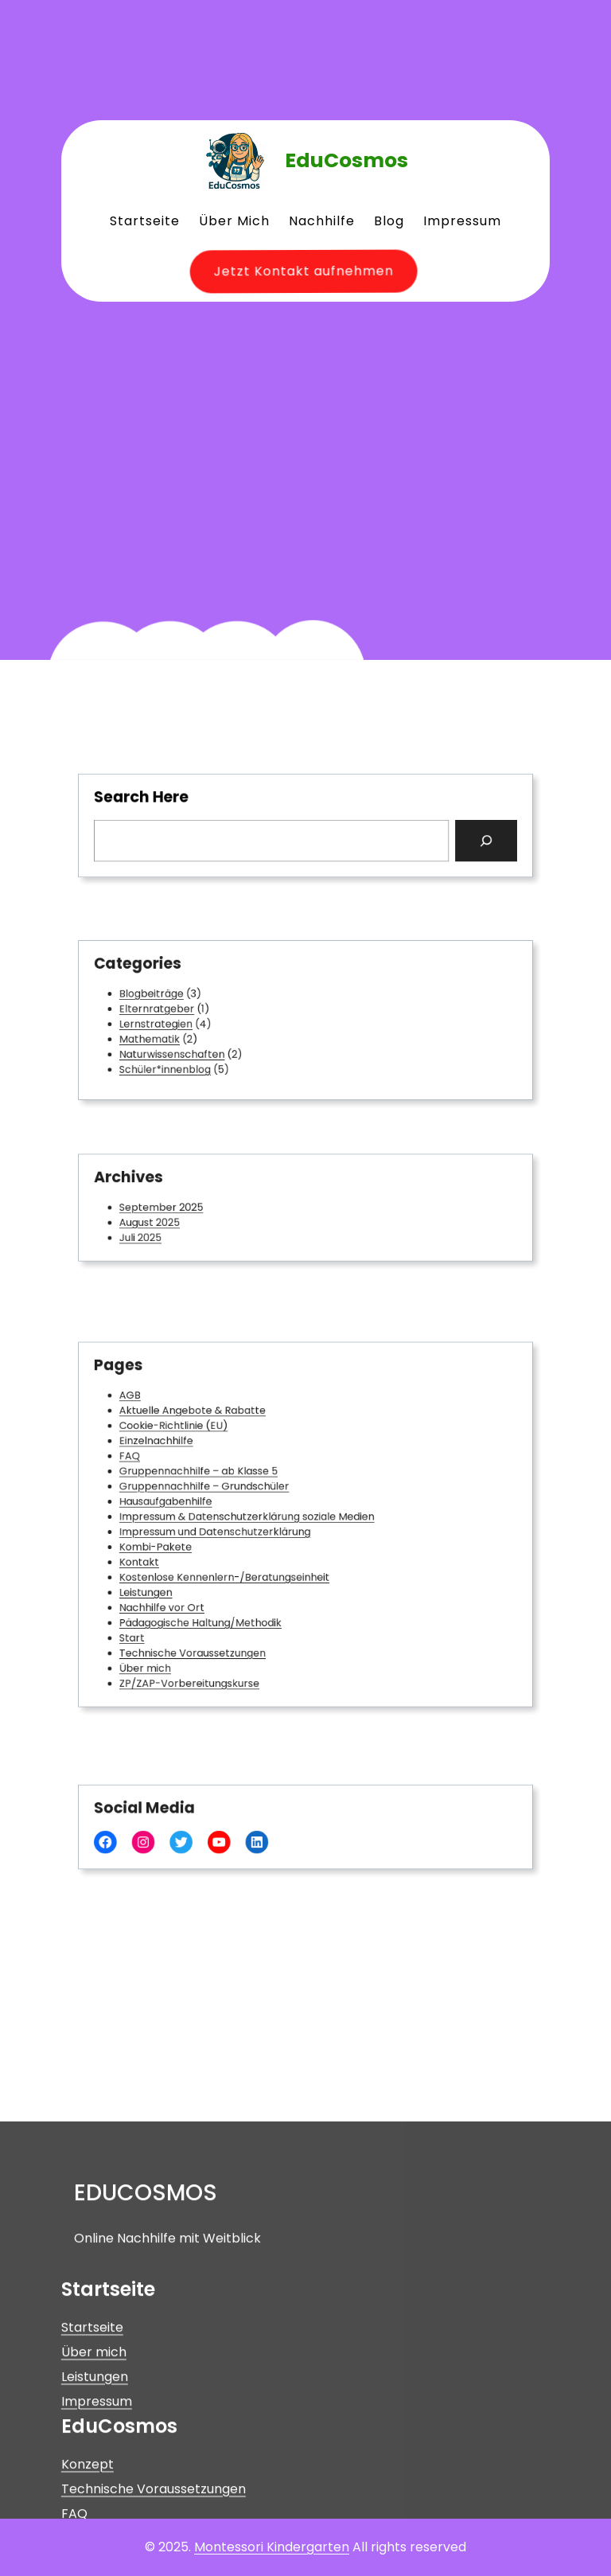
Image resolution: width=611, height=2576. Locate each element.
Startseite (92, 2474)
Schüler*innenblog (197, 1058)
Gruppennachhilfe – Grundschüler (227, 1495)
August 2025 (185, 1218)
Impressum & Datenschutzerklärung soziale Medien (260, 1518)
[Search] (445, 837)
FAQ (170, 1471)
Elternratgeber (191, 1011)
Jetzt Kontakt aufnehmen (294, 271)
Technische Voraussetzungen (218, 1623)
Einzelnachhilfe (191, 1460)
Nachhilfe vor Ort (195, 1588)
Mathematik (185, 1034)
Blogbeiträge (187, 999)
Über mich (182, 1635)
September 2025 (194, 1206)
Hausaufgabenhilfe (198, 1506)
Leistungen (182, 1576)
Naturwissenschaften (202, 1046)
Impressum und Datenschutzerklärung (235, 1530)
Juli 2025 (178, 1230)
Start (171, 1611)
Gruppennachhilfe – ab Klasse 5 (223, 1483)
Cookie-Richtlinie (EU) (204, 1448)
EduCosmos (346, 160)
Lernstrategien (190, 1022)
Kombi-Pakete (190, 1541)
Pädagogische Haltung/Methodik (224, 1600)
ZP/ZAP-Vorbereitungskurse (216, 1646)
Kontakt (177, 1553)
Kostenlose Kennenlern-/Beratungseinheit (243, 1565)
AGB (170, 1424)
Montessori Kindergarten (271, 2547)
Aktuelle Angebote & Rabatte (218, 1436)
